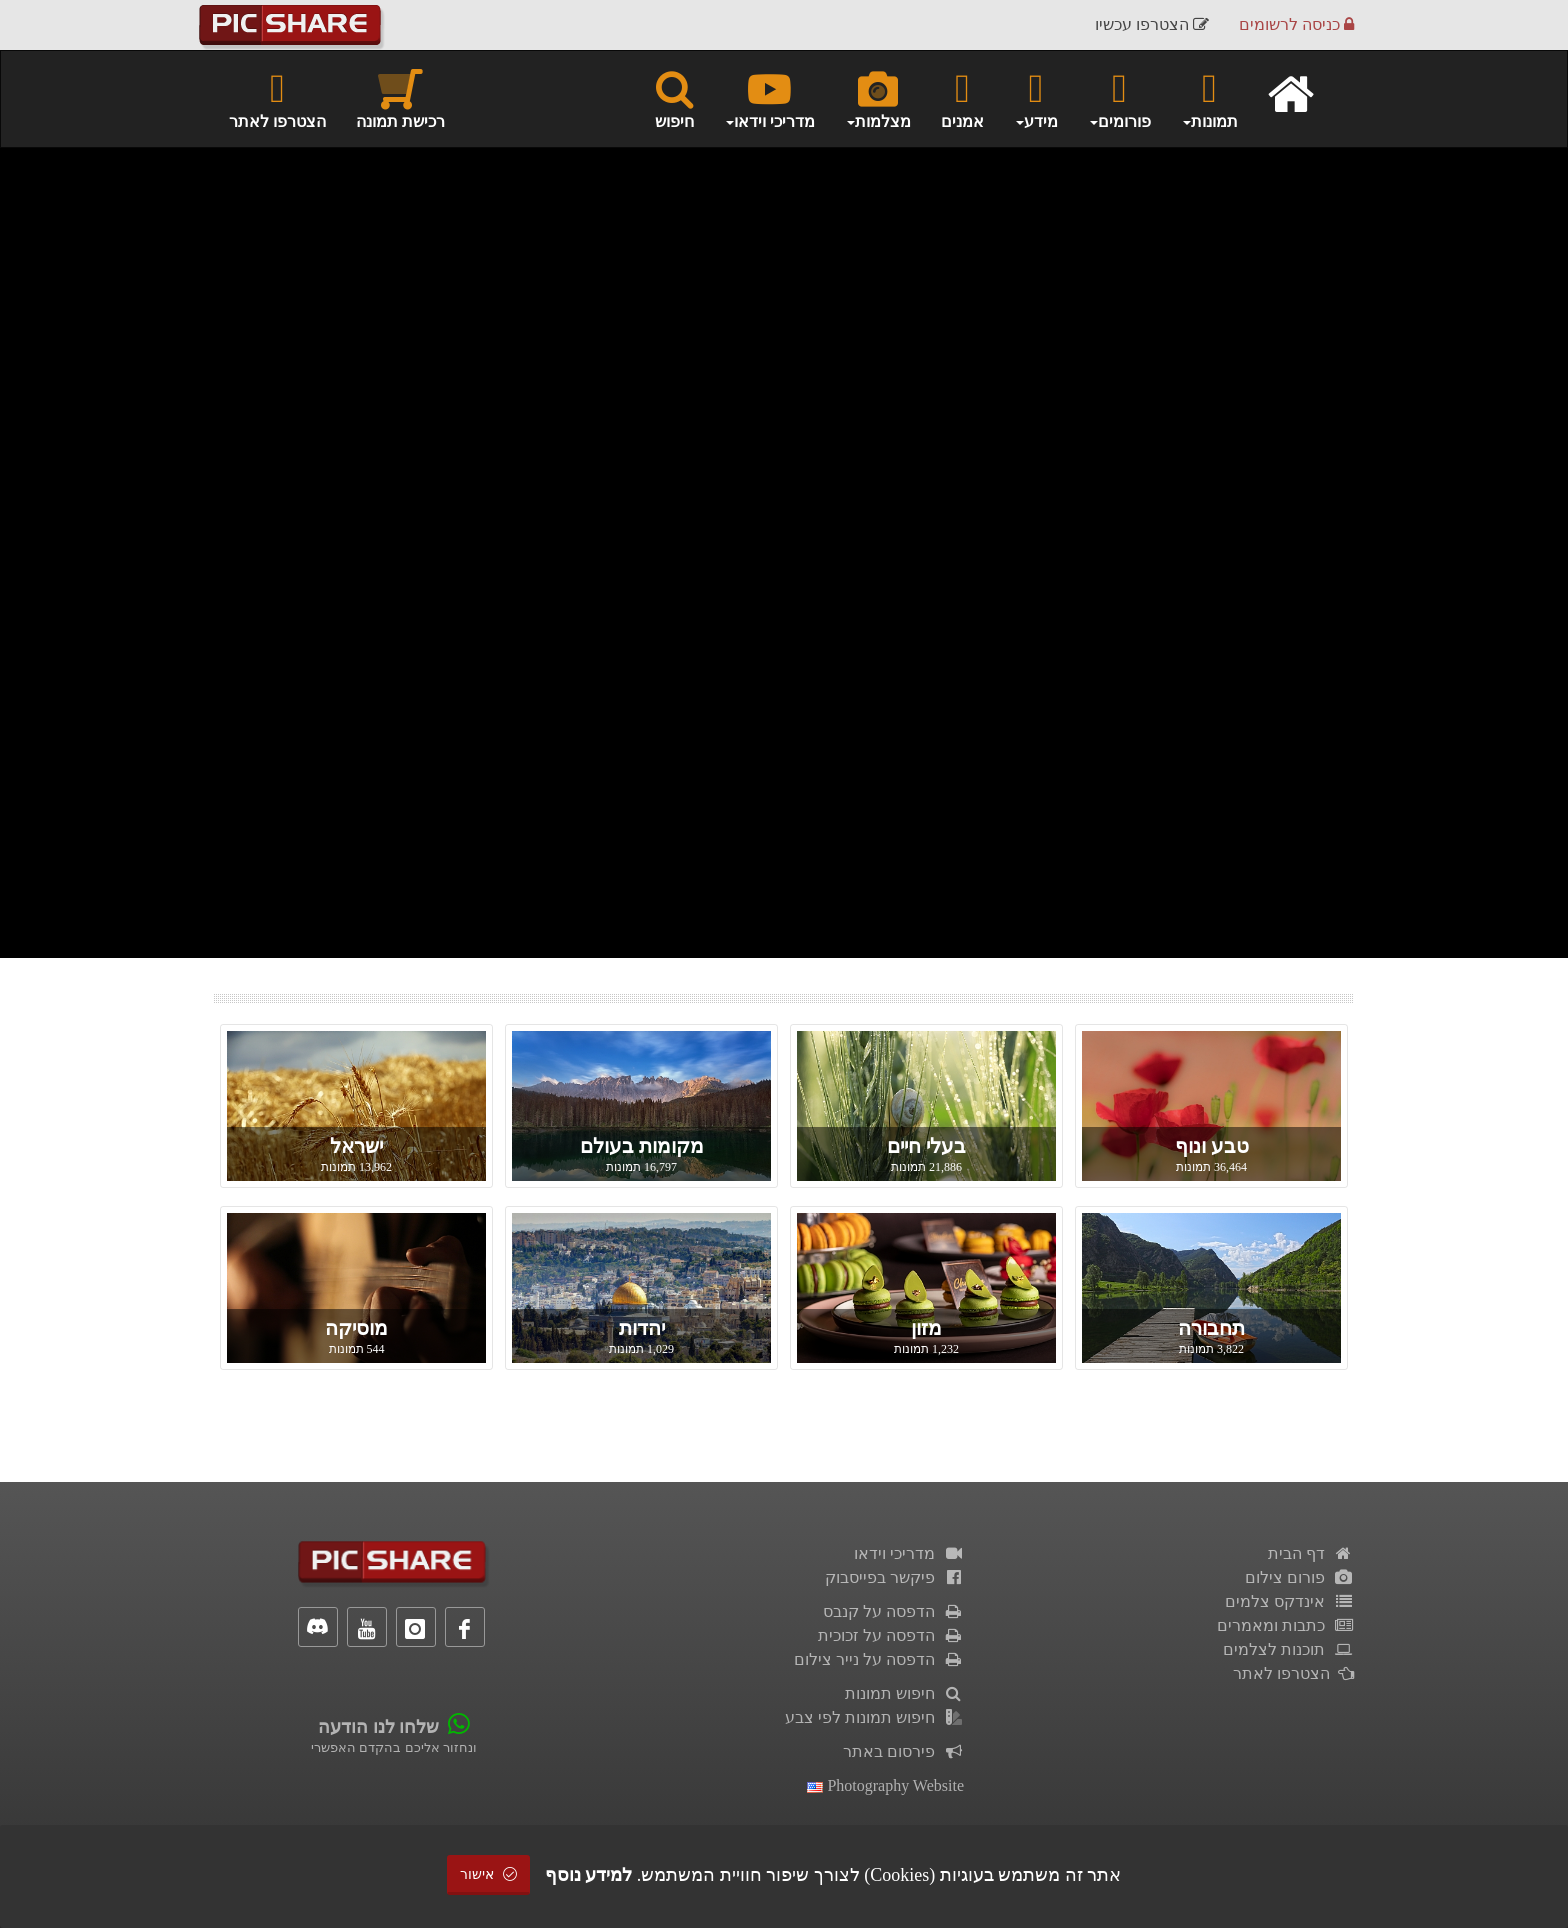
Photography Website (885, 1785)
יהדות (642, 1328)
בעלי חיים (926, 1146)
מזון (926, 1328)
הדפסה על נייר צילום (879, 1659)
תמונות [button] (1209, 98)
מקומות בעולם (642, 1146)
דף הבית (1311, 1553)
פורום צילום (1299, 1577)
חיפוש (674, 98)
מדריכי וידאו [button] (769, 98)
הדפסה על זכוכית (891, 1635)
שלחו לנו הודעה (378, 1727)
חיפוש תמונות (904, 1693)
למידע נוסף (589, 1875)
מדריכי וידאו (909, 1553)
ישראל (356, 1146)
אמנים (962, 98)
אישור (489, 1874)
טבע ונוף (1212, 1146)
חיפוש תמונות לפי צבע (874, 1717)
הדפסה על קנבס (893, 1611)
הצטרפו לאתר (277, 98)
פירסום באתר (903, 1751)
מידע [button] (1036, 98)
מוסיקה (356, 1328)
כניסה (1296, 24)
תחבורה (1211, 1328)
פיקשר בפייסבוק (894, 1577)
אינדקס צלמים (1289, 1601)
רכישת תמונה (400, 98)
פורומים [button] (1119, 98)
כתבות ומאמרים (1285, 1625)
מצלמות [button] (878, 98)
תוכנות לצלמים (1288, 1649)
